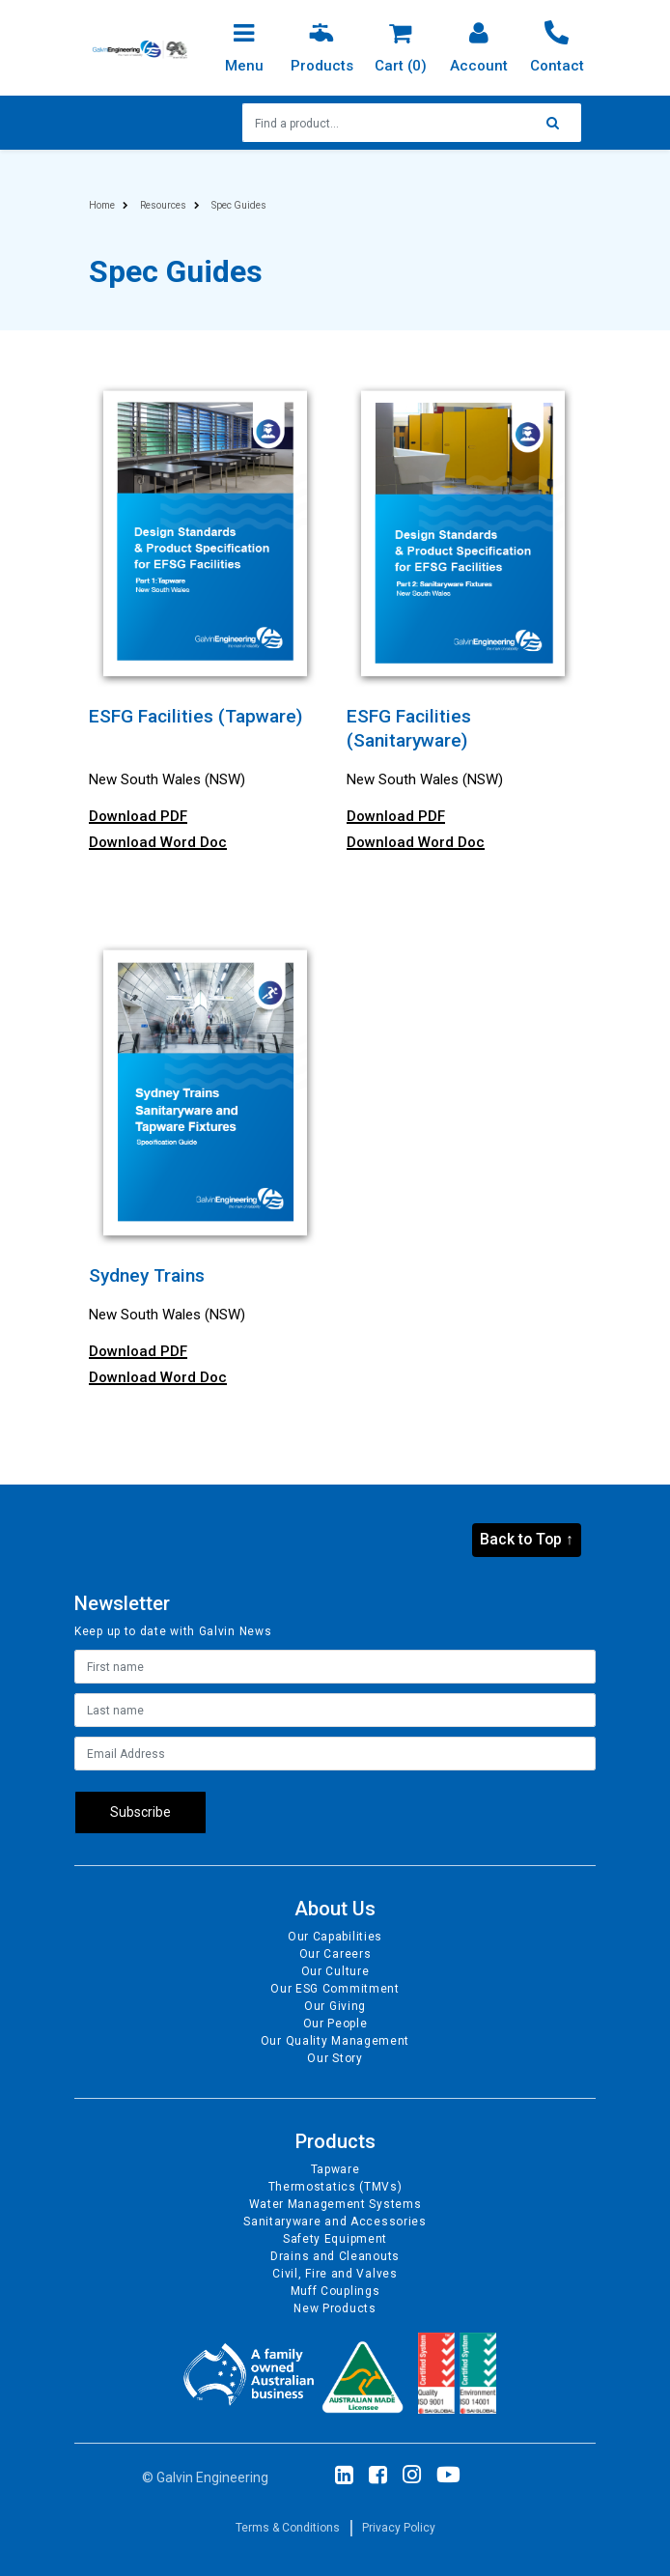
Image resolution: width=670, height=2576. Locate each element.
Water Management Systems (335, 2204)
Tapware (335, 2169)
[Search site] (558, 122)
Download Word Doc (158, 842)
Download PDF (138, 816)
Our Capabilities (335, 1936)
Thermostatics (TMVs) (335, 2187)
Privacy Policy (398, 2527)
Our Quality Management (335, 2041)
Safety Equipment (335, 2239)
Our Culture (335, 1971)
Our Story (334, 2058)
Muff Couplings (335, 2291)
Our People (335, 2023)
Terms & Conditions (288, 2527)
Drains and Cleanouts (335, 2256)
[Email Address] (335, 1753)
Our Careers (335, 1954)
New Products (334, 2308)
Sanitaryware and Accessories (335, 2221)
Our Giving (335, 2006)
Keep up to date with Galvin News (172, 1631)
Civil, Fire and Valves (334, 2273)
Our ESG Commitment (335, 1989)
